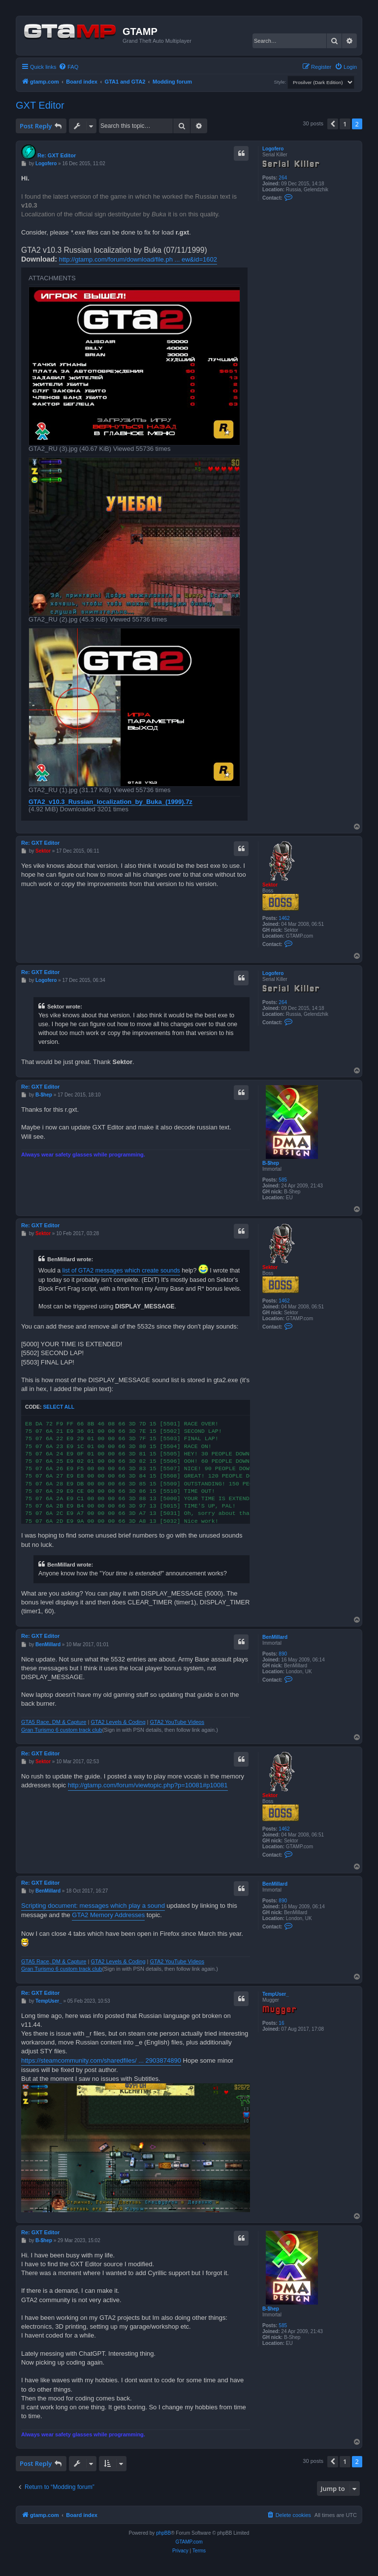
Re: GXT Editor (56, 155)
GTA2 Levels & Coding (118, 1722)
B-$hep (270, 1163)
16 (281, 2023)
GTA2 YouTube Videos (177, 1722)
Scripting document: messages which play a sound (93, 1905)
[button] (332, 123)
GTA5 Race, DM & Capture (53, 1722)
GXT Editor (40, 105)
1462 (284, 918)
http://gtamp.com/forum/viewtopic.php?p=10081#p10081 (148, 1785)
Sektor (270, 885)
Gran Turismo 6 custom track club (61, 1730)
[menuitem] (68, 67)
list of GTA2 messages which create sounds (121, 1270)
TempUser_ (275, 1994)
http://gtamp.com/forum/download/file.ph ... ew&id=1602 (138, 259)
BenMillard (274, 1637)
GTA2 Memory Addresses (108, 1915)
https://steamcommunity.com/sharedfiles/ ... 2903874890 (101, 2060)
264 (283, 177)
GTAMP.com (188, 2542)
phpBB (163, 2533)
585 (283, 1180)
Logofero (273, 148)
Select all (58, 1407)
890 (283, 1654)
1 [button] (344, 123)
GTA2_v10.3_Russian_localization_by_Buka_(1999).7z (110, 802)
